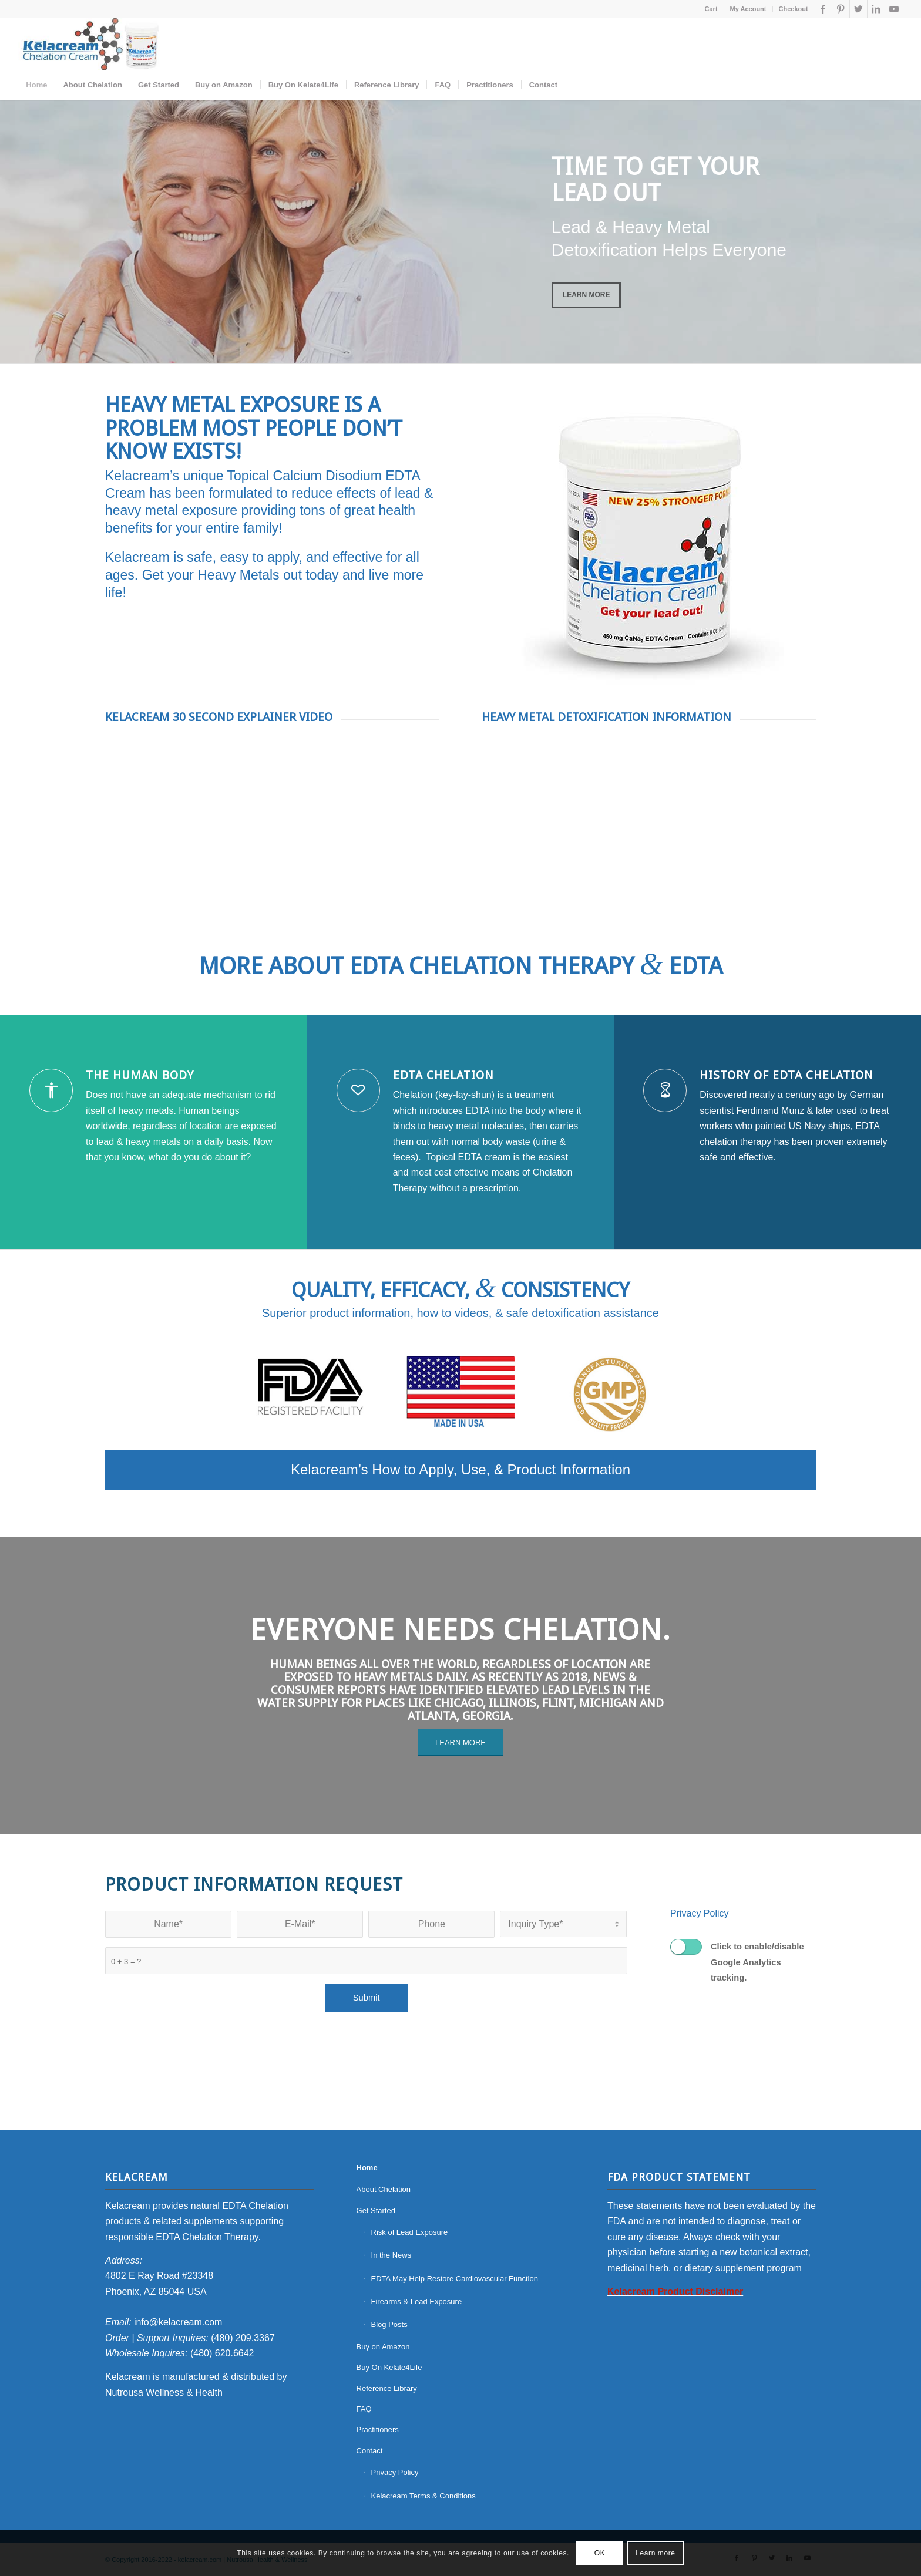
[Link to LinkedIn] (876, 9)
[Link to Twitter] (858, 9)
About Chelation (384, 2189)
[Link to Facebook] (823, 9)
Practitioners (378, 2429)
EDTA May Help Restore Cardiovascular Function (454, 2278)
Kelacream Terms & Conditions (423, 2495)
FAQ (364, 2409)
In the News (391, 2255)
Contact (370, 2450)
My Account (748, 8)
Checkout (793, 8)
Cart (711, 8)
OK (600, 2553)
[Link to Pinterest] (840, 9)
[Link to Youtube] (894, 9)
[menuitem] (711, 9)
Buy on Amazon (383, 2346)
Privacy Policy (699, 1913)
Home (367, 2167)
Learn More (586, 295)
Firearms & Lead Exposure (416, 2301)
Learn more (655, 2553)
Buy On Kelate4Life (389, 2367)
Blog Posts (389, 2324)
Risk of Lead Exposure (409, 2232)
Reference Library (387, 2388)
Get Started (376, 2210)
